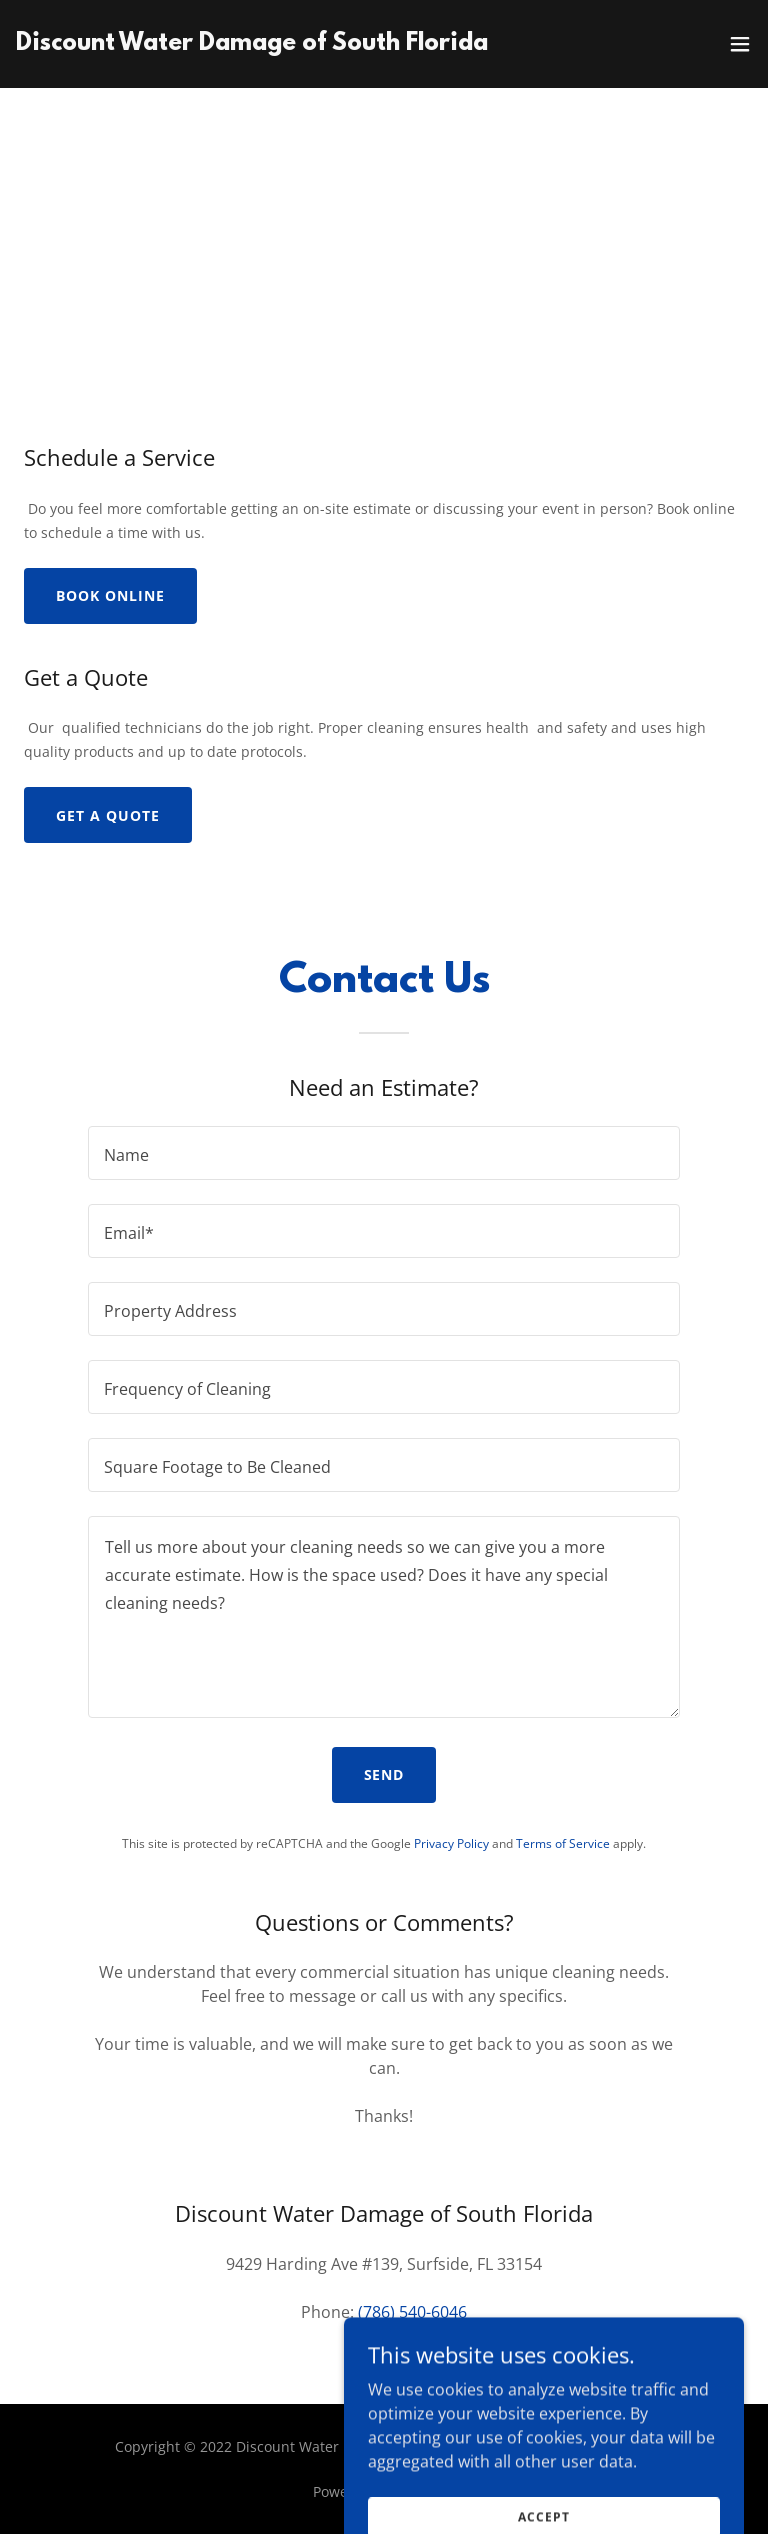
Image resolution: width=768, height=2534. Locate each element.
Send (384, 1774)
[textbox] (384, 1153)
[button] (740, 44)
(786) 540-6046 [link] (412, 2312)
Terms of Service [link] (563, 1843)
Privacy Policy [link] (451, 1843)
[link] (271, 44)
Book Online (110, 595)
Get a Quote (108, 815)
